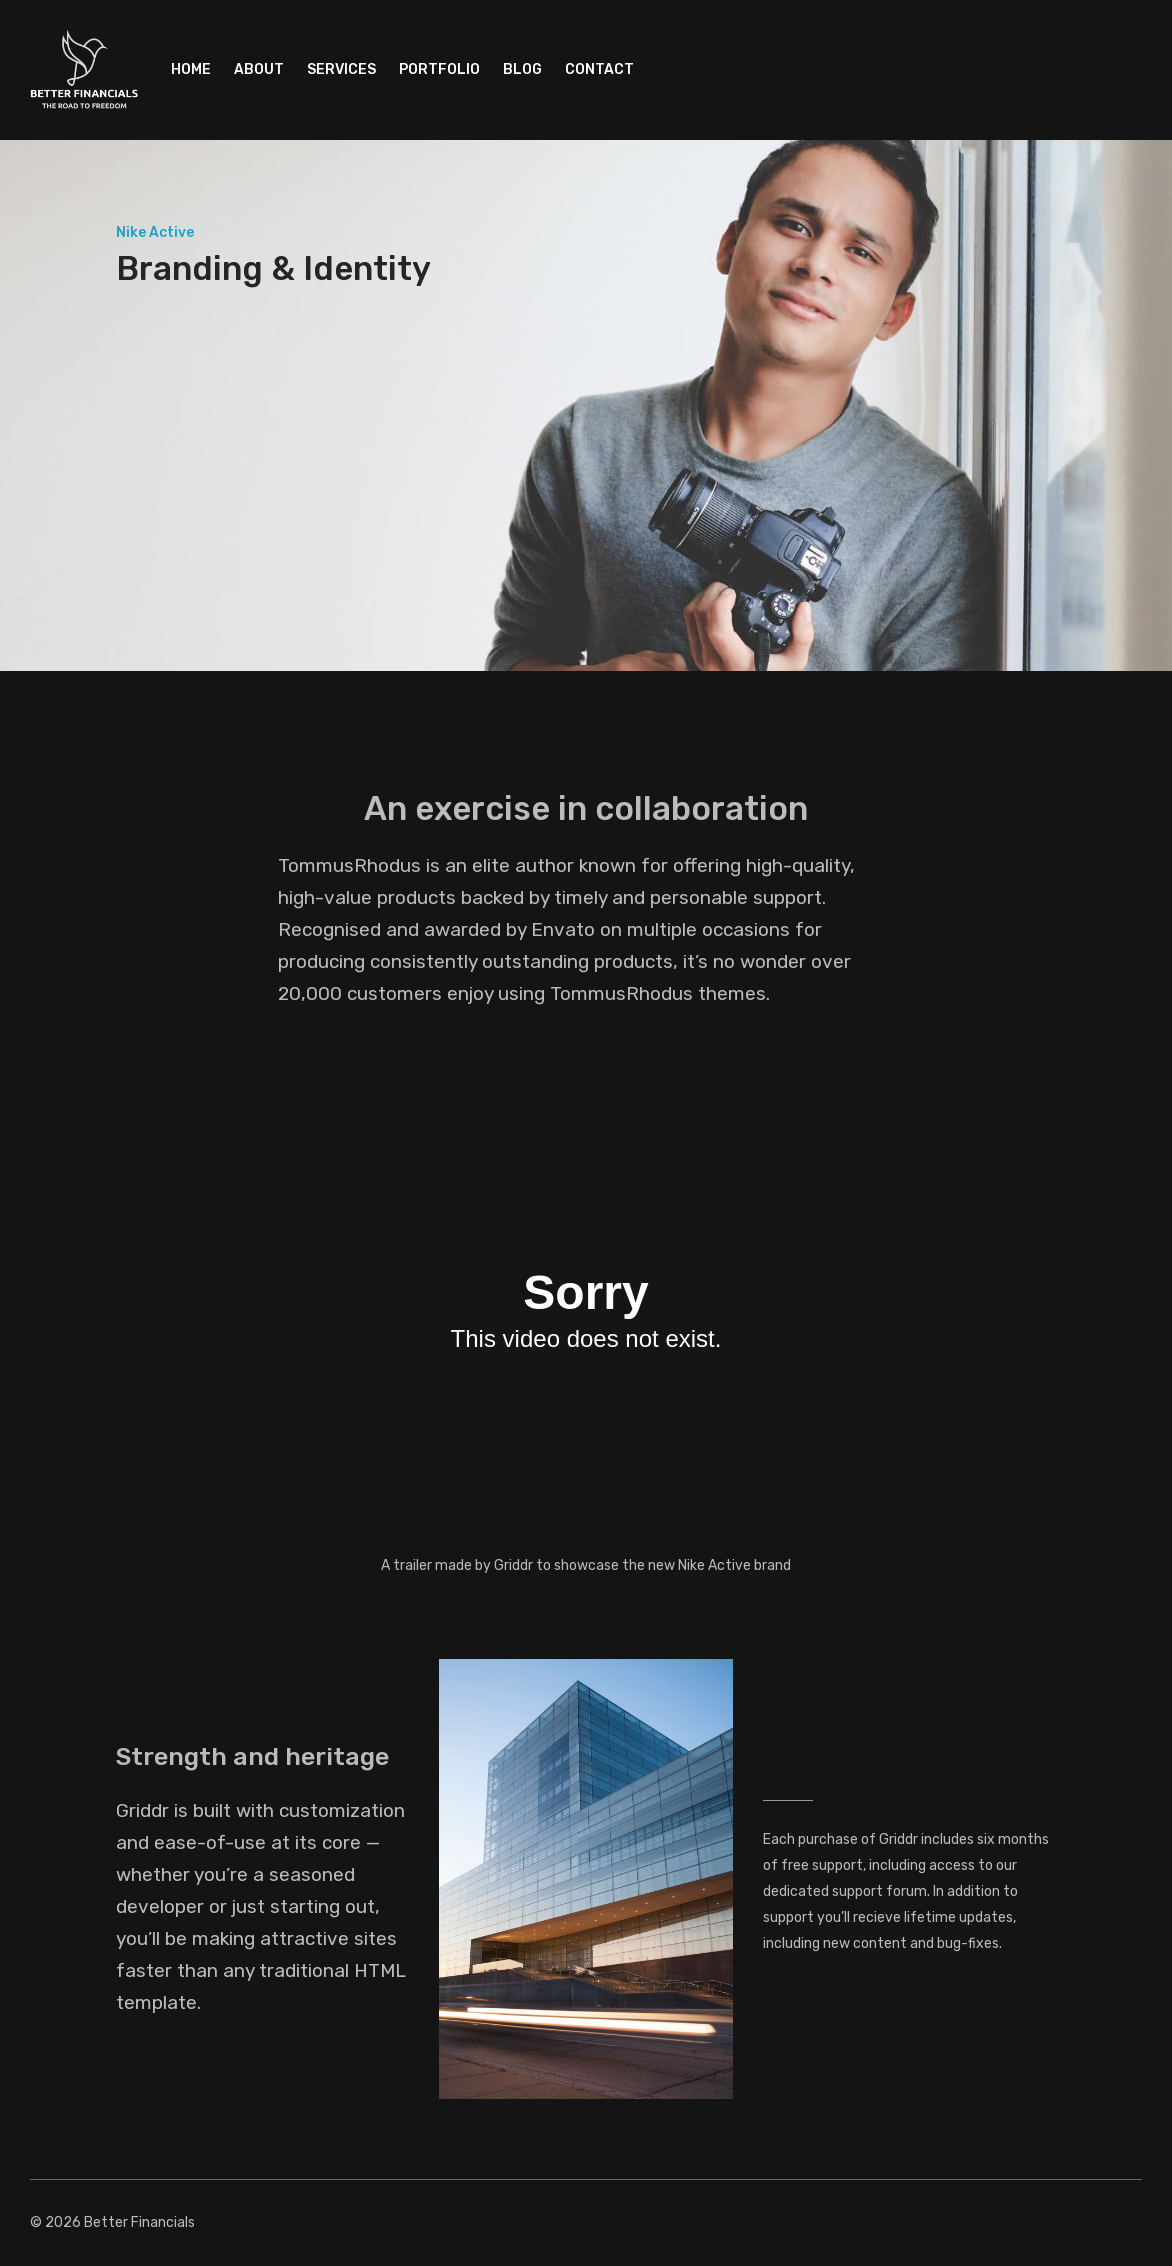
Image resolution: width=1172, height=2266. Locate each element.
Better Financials (139, 2222)
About (259, 69)
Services (341, 69)
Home (191, 69)
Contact (599, 69)
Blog (522, 69)
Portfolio (439, 69)
